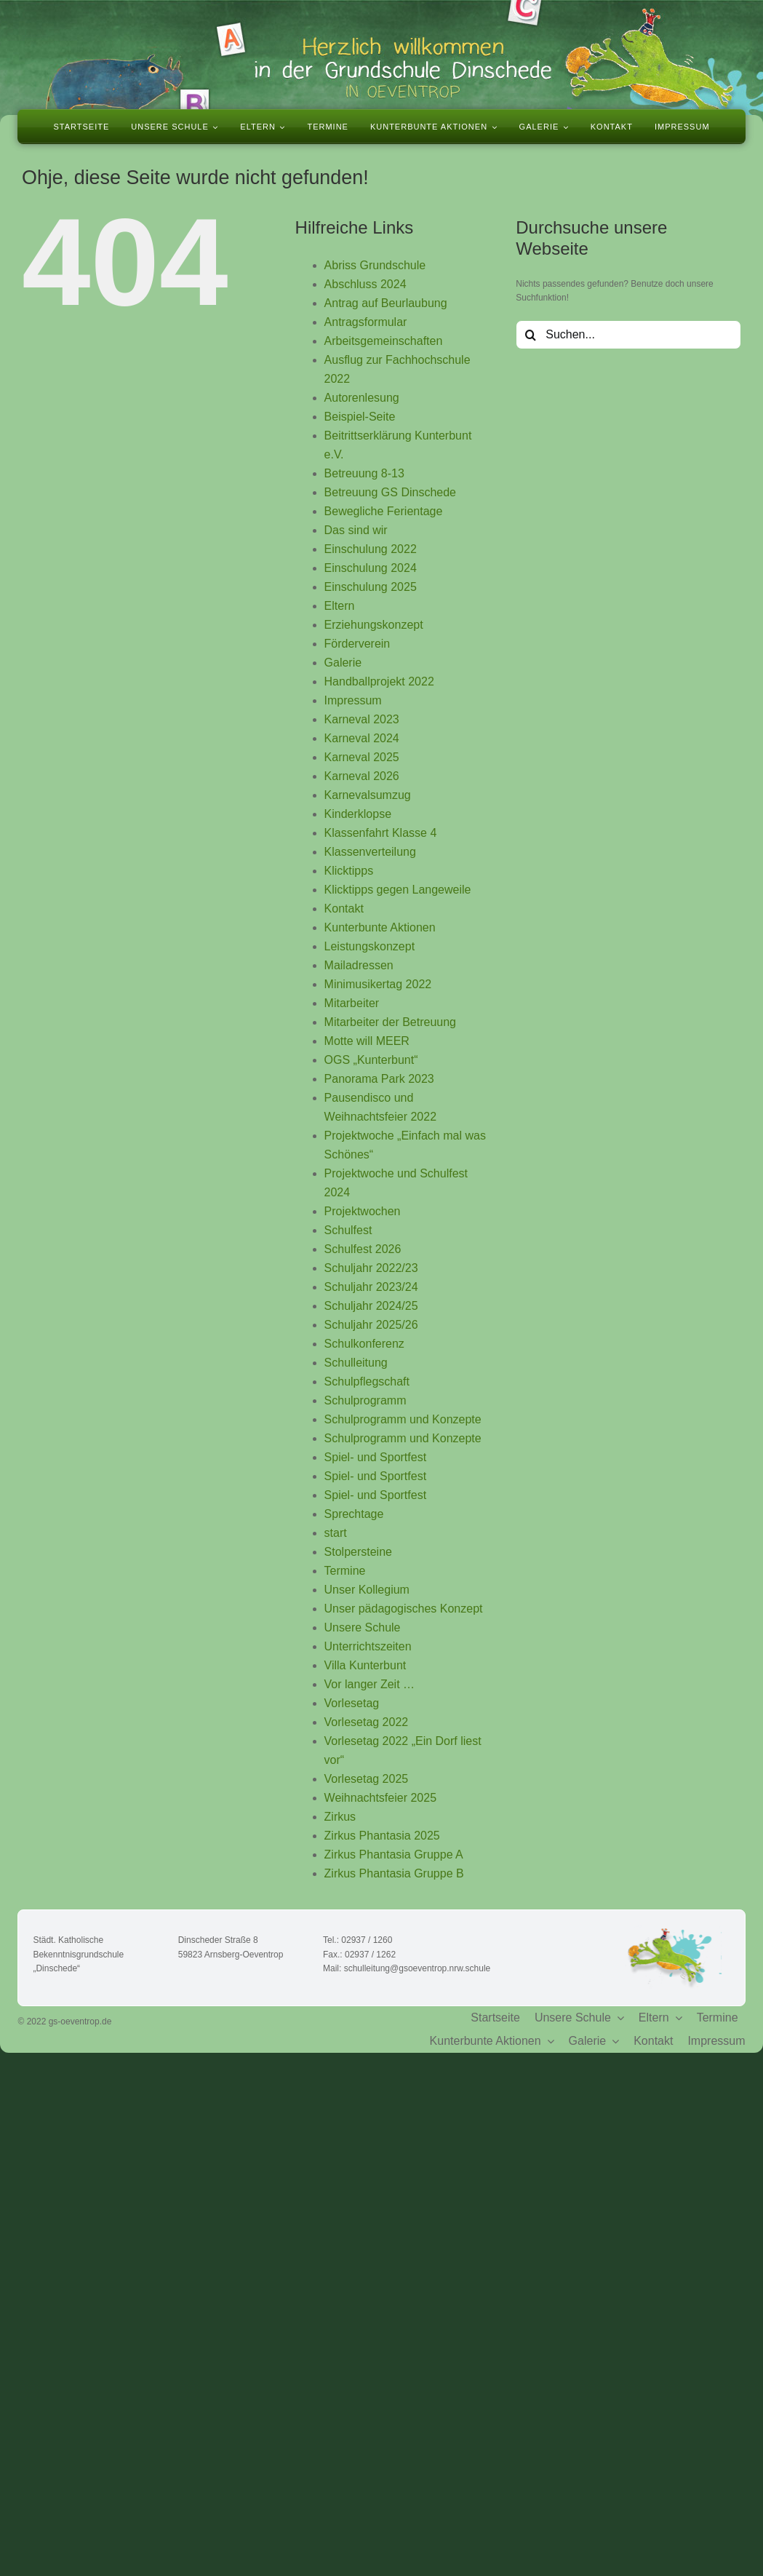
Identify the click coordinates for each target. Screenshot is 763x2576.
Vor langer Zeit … (369, 1684)
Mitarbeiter (352, 1003)
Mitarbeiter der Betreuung (390, 1022)
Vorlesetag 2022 (366, 1722)
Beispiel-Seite (360, 416)
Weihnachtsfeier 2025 (380, 1798)
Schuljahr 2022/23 (371, 1268)
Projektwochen (362, 1211)
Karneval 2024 (361, 738)
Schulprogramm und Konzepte (403, 1419)
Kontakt (344, 908)
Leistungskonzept (369, 946)
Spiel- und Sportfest (375, 1457)
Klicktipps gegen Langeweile (397, 889)
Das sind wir (356, 530)
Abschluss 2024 (365, 284)
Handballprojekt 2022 (379, 681)
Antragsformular (365, 322)
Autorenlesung (361, 397)
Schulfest (348, 1230)
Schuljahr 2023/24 (371, 1287)
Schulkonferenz (364, 1343)
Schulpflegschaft (367, 1381)
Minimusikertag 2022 (378, 984)
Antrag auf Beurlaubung (385, 303)
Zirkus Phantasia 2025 (382, 1835)
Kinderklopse (358, 814)
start (335, 1533)
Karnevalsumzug (367, 795)
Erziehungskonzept (373, 625)
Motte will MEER (367, 1041)
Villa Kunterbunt (365, 1665)
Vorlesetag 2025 (366, 1779)
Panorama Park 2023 (379, 1079)
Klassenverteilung (370, 852)
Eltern (339, 606)
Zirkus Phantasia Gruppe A (393, 1854)
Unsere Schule (362, 1627)
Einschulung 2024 (370, 568)
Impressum (353, 700)
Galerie (343, 662)
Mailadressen (359, 965)
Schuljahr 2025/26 (371, 1325)
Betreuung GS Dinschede (390, 492)
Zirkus (340, 1816)
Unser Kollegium (367, 1589)
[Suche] (530, 334)
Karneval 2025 (361, 757)
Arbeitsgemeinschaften (383, 341)
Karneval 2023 (361, 719)
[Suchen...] (628, 334)
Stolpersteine (358, 1552)
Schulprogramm (365, 1400)
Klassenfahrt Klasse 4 (380, 833)
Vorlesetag (352, 1703)
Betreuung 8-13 (364, 473)
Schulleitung (356, 1362)
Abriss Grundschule (375, 265)
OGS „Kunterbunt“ (371, 1060)
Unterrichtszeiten (368, 1646)
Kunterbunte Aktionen (380, 927)
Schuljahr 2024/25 (371, 1306)
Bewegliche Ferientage (383, 511)
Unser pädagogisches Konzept (403, 1608)
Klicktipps (349, 870)
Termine (345, 1571)
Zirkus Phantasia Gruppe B (394, 1873)
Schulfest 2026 (363, 1249)
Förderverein (357, 643)
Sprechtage (354, 1514)
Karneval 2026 (361, 776)
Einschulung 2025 (370, 587)
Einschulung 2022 (370, 549)
